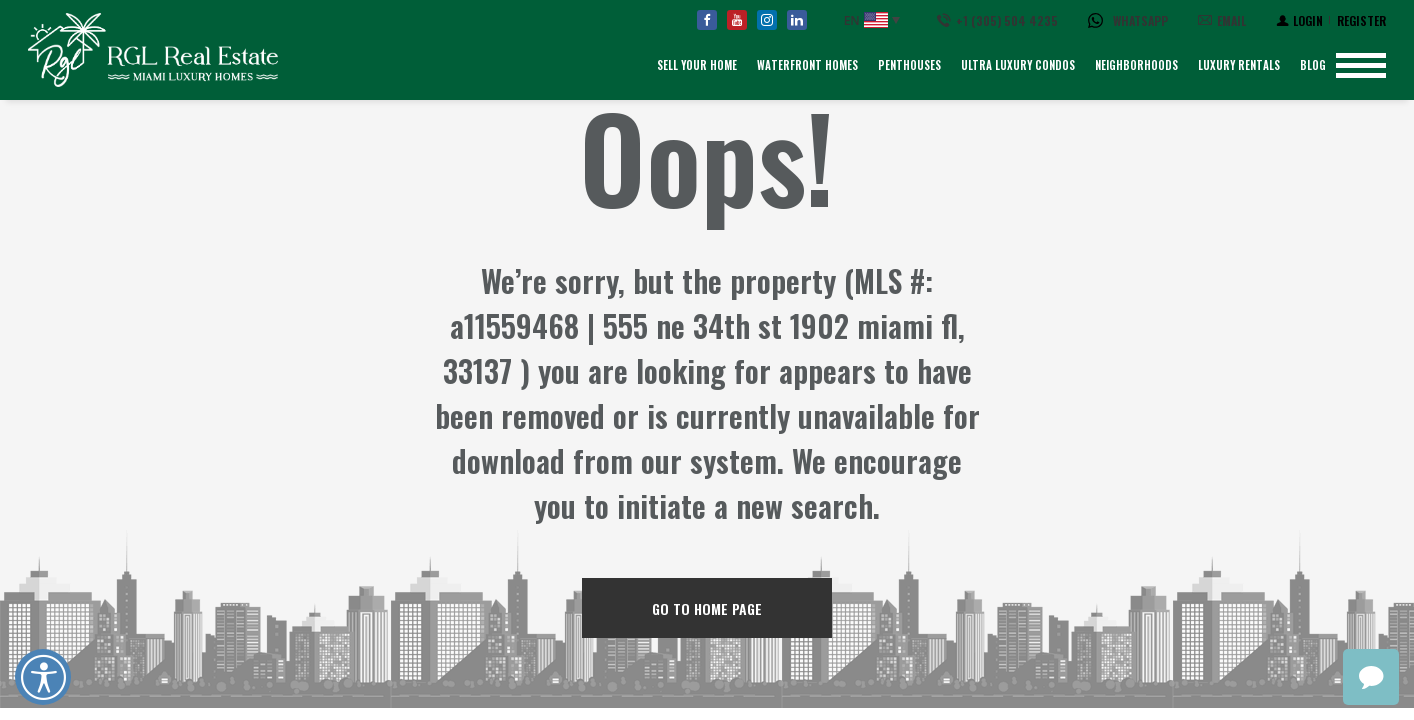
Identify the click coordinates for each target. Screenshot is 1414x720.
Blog (1313, 65)
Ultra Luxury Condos (1018, 65)
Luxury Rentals (1239, 65)
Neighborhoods (1136, 65)
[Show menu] (1361, 65)
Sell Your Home (697, 65)
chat (1371, 677)
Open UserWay (43, 677)
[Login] (1299, 20)
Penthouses (909, 65)
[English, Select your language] (872, 20)
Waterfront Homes (807, 65)
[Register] (1361, 20)
